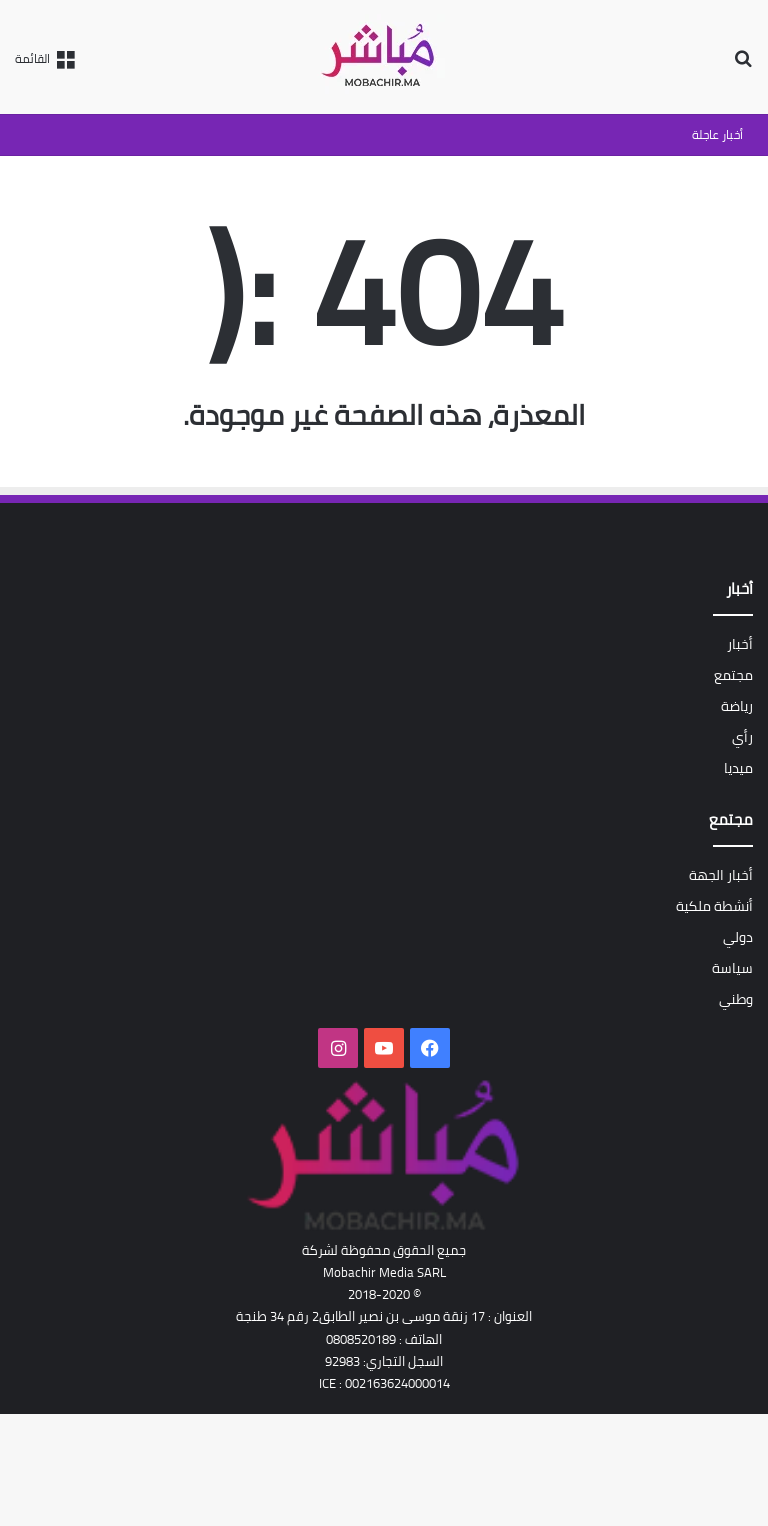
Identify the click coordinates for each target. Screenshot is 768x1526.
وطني (736, 999)
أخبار (740, 644)
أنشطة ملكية (714, 906)
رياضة (737, 706)
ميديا (738, 768)
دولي (738, 937)
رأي (742, 737)
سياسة (732, 968)
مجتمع (733, 675)
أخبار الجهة (721, 875)
